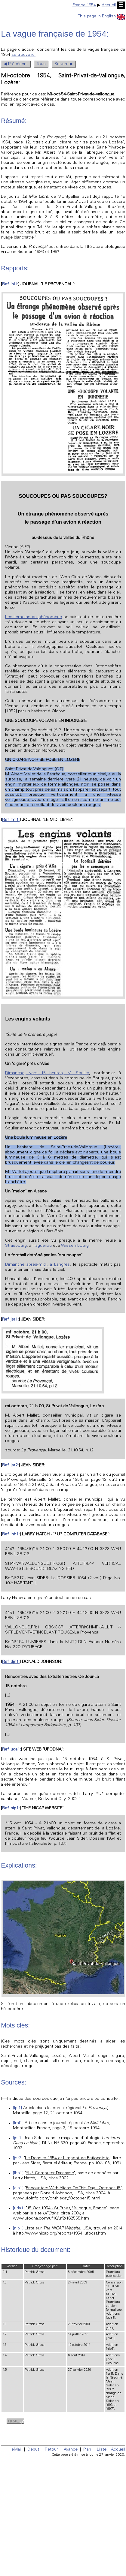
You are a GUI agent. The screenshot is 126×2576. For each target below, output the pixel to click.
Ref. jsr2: (10, 1465)
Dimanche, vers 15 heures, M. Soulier (47, 1073)
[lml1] (18, 2123)
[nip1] (18, 2228)
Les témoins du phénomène (33, 617)
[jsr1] (18, 2138)
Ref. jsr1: (10, 1320)
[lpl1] (17, 2108)
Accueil (109, 5)
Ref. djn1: (11, 1662)
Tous (41, 64)
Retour (51, 2450)
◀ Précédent (16, 64)
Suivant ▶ (63, 64)
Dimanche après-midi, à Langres (37, 1265)
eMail (16, 2450)
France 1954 (84, 5)
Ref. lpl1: (10, 284)
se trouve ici (23, 55)
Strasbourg (16, 1246)
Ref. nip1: (11, 1808)
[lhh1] (18, 2173)
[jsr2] (18, 2158)
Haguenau (42, 1246)
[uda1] (19, 2208)
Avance (71, 2450)
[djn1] (18, 2188)
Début (33, 2450)
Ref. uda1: (11, 1750)
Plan (87, 2450)
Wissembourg (75, 1246)
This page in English (101, 16)
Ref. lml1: (11, 820)
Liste (101, 2450)
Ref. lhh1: (11, 1534)
